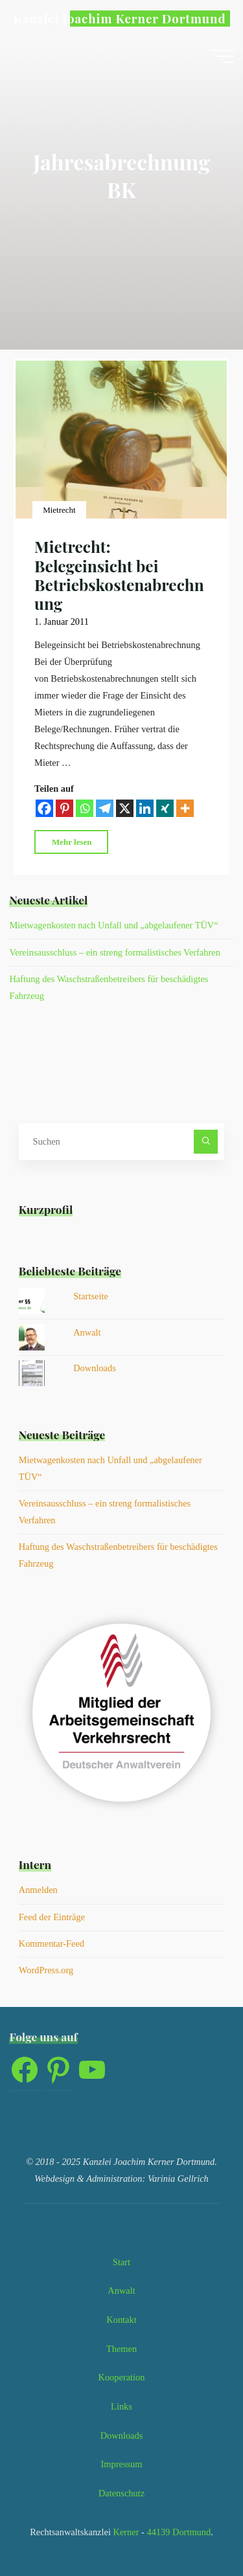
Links (121, 2406)
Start (121, 2262)
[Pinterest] (64, 809)
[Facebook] (44, 809)
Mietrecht (59, 510)
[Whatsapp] (84, 809)
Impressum (122, 2464)
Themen (121, 2349)
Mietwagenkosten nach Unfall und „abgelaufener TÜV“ (113, 925)
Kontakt (121, 2319)
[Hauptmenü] (222, 56)
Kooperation (121, 2377)
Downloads (94, 1368)
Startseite (90, 1296)
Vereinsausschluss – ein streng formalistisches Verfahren (114, 952)
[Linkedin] (145, 809)
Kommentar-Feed (51, 1943)
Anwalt (86, 1332)
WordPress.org (46, 1970)
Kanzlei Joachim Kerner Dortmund (119, 18)
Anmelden (38, 1890)
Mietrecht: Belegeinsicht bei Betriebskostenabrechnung (119, 575)
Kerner (125, 2532)
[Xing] (165, 809)
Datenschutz (121, 2493)
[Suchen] (206, 1142)
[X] (124, 809)
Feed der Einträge (52, 1917)
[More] (185, 809)
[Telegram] (104, 809)
